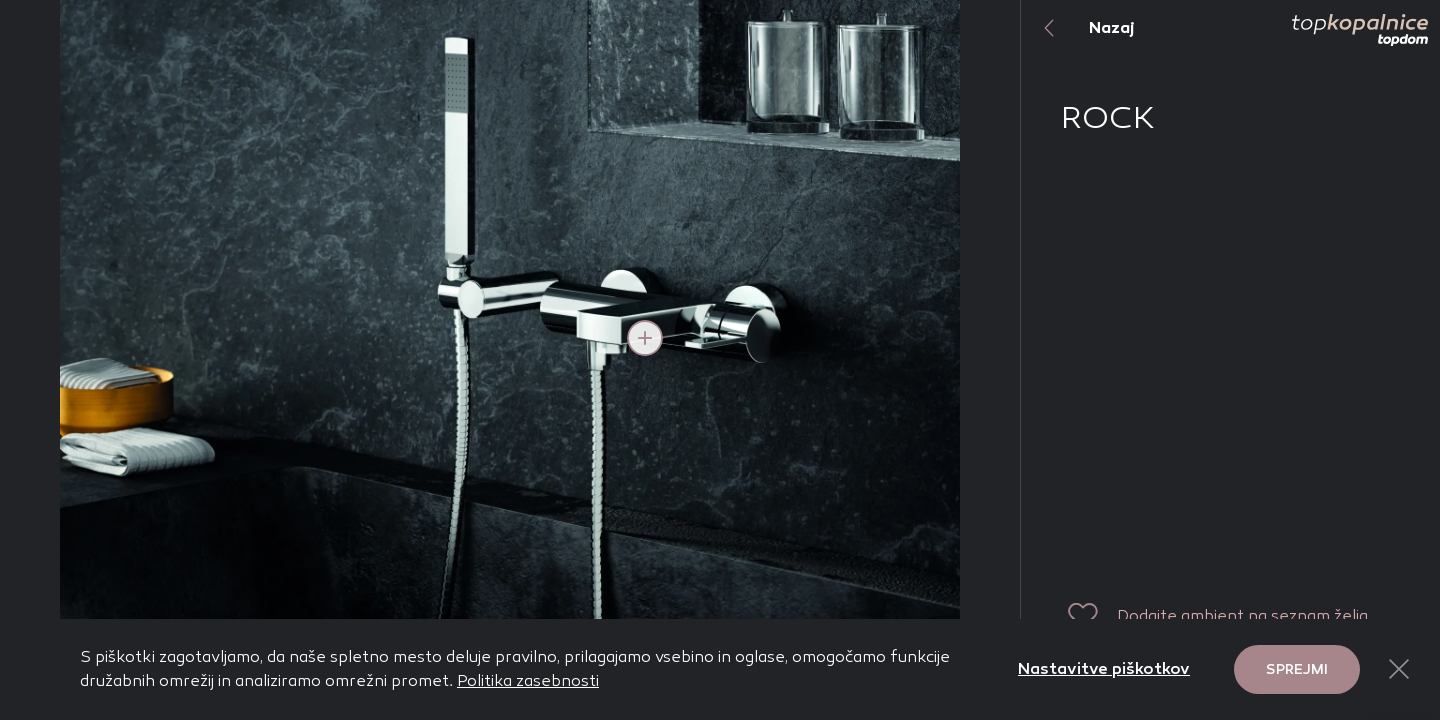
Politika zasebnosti (528, 680)
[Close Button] (1399, 669)
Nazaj (1078, 28)
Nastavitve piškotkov (1104, 668)
